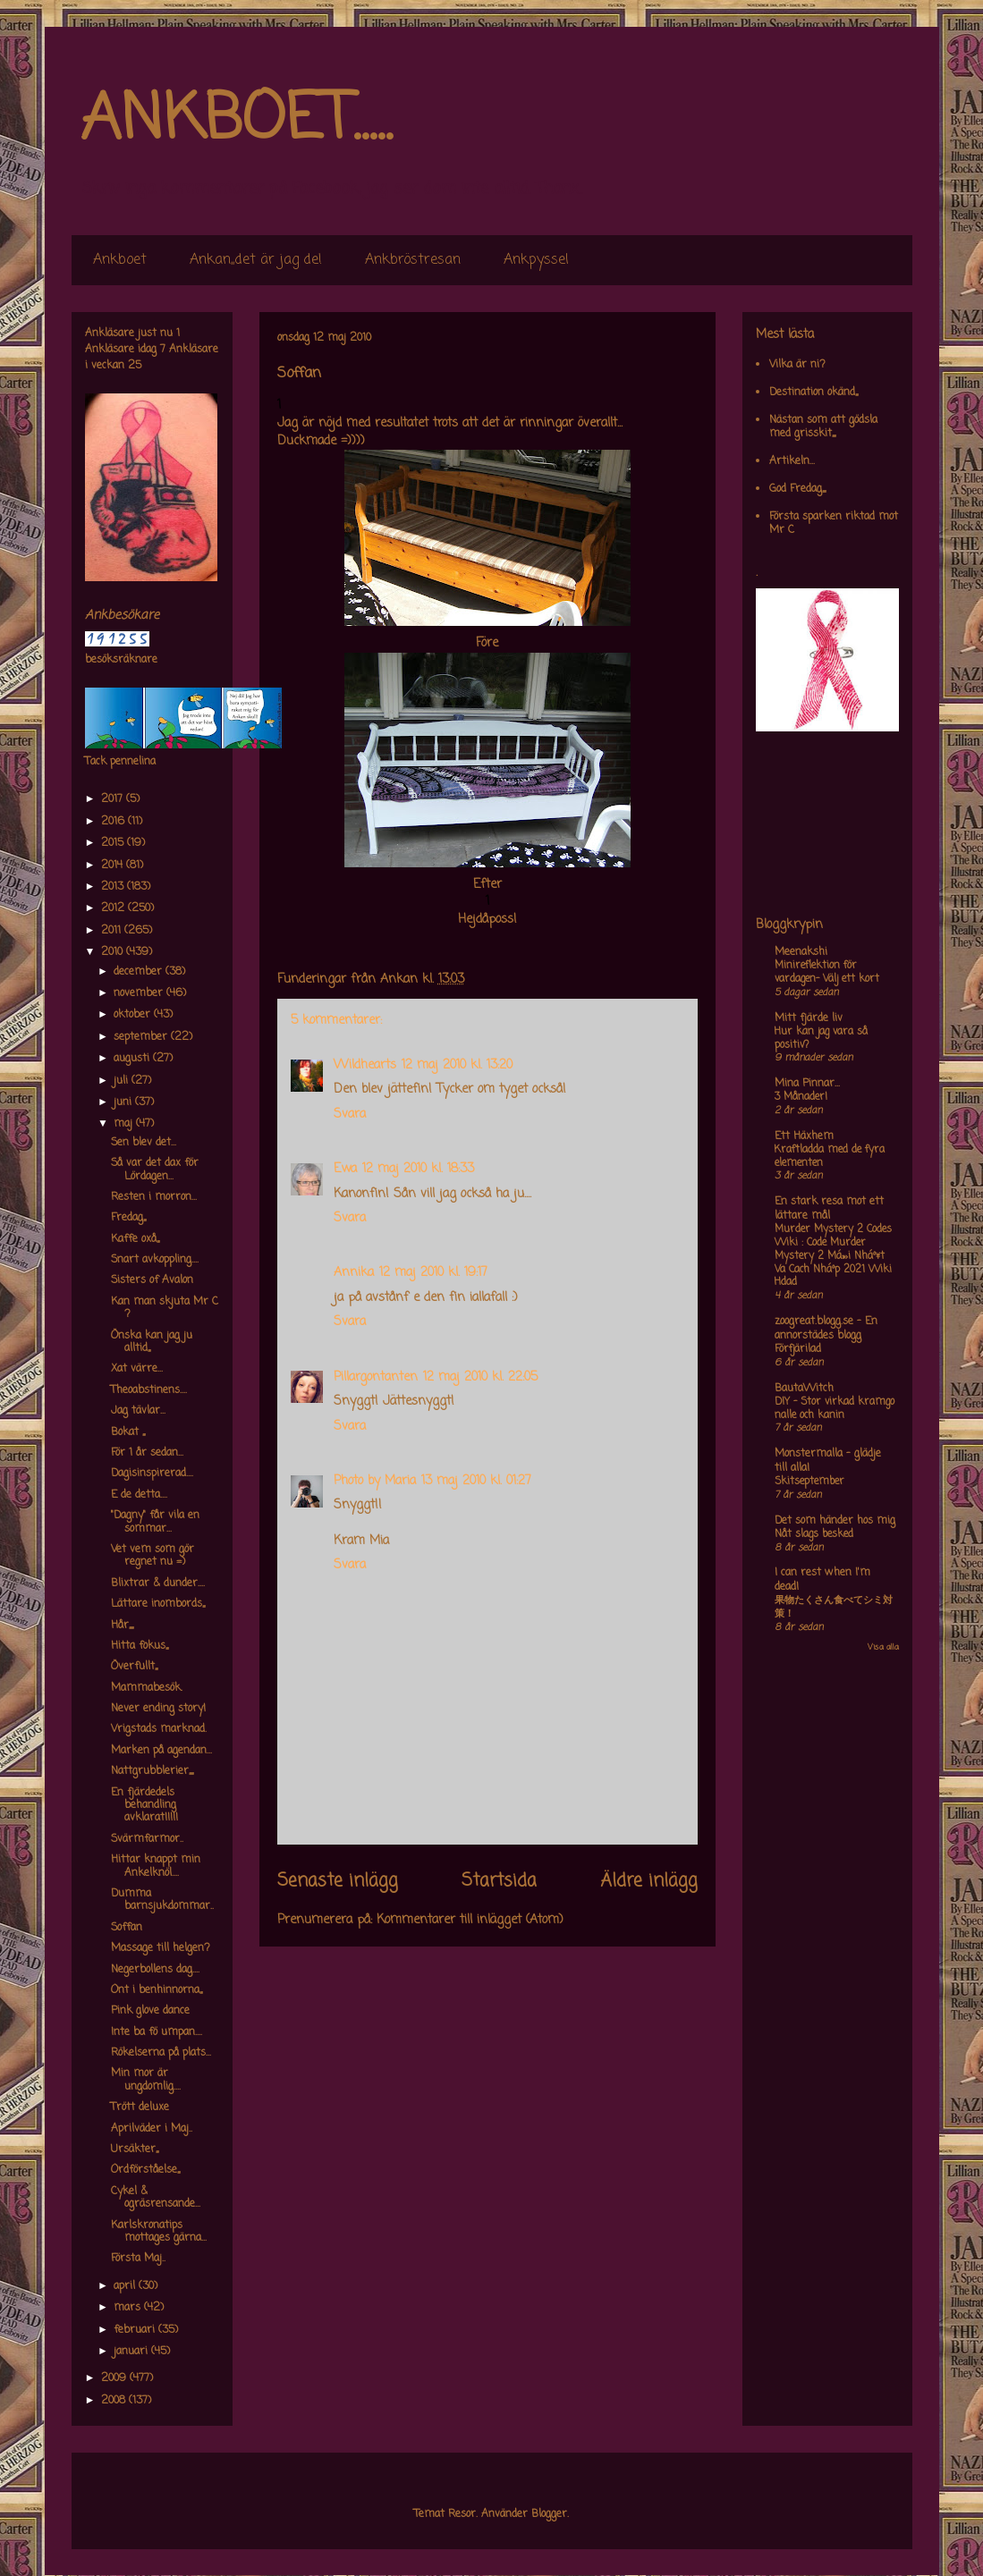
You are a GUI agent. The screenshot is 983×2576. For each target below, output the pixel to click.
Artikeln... (792, 461)
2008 (115, 2401)
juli (122, 1081)
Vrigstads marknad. (159, 1729)
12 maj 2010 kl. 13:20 (457, 1065)
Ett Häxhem (804, 1136)
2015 (114, 843)
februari (136, 2330)
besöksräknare (121, 660)
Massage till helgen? (160, 1948)
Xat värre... (137, 1369)
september (142, 1037)
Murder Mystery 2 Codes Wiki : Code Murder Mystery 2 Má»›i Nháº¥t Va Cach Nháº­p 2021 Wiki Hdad (833, 1255)
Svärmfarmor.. (147, 1839)
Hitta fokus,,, (139, 1646)
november (140, 993)
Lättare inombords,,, (158, 1604)
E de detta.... (139, 1495)
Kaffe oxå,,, (135, 1239)
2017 (113, 799)
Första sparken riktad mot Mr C (833, 523)
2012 (114, 908)
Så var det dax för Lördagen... (155, 1169)
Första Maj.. (138, 2259)
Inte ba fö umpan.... (156, 2032)
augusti (133, 1059)
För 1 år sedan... (147, 1453)
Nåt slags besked (814, 1534)
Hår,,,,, (122, 1625)
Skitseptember (809, 1482)
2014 (113, 865)
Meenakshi (801, 952)
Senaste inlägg (337, 1881)
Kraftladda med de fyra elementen (830, 1156)
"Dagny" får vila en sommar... (155, 1522)
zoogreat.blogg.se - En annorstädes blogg (826, 1328)
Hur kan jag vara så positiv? (821, 1038)
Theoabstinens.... (149, 1390)
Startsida (499, 1881)
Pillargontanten (376, 1377)
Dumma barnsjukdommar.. (162, 1900)
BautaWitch (804, 1389)
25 (134, 366)
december (139, 972)
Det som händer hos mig (835, 1521)
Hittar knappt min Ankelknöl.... (155, 1866)
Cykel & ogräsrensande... (155, 2197)
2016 (114, 822)
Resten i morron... (154, 1197)
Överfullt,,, (134, 1667)
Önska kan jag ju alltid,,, (151, 1342)
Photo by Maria (375, 1481)
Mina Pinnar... (807, 1084)
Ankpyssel (536, 260)
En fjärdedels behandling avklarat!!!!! (144, 1806)
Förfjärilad (798, 1349)
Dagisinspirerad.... (152, 1473)
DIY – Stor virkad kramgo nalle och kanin (834, 1408)
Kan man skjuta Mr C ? (164, 1308)
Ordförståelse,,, (145, 2170)
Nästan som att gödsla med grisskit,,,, (823, 426)
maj (125, 1124)
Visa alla (883, 1647)
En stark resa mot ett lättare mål (829, 1209)
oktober (134, 1015)
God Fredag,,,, (797, 489)
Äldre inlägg (649, 1881)
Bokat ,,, (128, 1432)
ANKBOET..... (236, 120)
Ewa (345, 1169)
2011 (112, 931)
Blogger (549, 2514)
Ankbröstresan (413, 260)
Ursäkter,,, (134, 2149)
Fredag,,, (128, 1218)
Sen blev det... (143, 1143)
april (126, 2286)
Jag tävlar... (138, 1411)
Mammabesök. (146, 1688)
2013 (114, 887)
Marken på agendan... (161, 1751)
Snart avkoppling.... (155, 1260)
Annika (354, 1272)
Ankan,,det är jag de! (256, 260)
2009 (115, 2378)
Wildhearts (365, 1065)
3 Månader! (801, 1097)
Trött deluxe (140, 2107)
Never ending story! (158, 1709)
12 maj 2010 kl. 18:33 (418, 1169)
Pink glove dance (150, 2011)
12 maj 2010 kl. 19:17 (433, 1272)
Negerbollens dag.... (155, 1970)
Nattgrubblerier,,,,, (152, 1771)
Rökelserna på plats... (161, 2053)
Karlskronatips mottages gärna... (159, 2231)
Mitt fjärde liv (809, 1018)
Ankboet (120, 260)
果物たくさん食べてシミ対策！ (834, 1607)
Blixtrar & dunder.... (158, 1583)
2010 (113, 952)
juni (124, 1102)
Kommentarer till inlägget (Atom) (470, 1920)
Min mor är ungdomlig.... (146, 2079)
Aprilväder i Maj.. (151, 2129)
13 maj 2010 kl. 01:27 (476, 1481)
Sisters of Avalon (152, 1280)
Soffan (126, 1928)
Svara (350, 1114)
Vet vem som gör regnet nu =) (152, 1555)
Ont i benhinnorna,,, (156, 1990)
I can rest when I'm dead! (822, 1580)
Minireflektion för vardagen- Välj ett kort (827, 972)
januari (132, 2352)
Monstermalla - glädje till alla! (828, 1461)
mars (129, 2308)
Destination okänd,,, (813, 392)
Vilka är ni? (797, 365)
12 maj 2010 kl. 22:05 (480, 1377)
